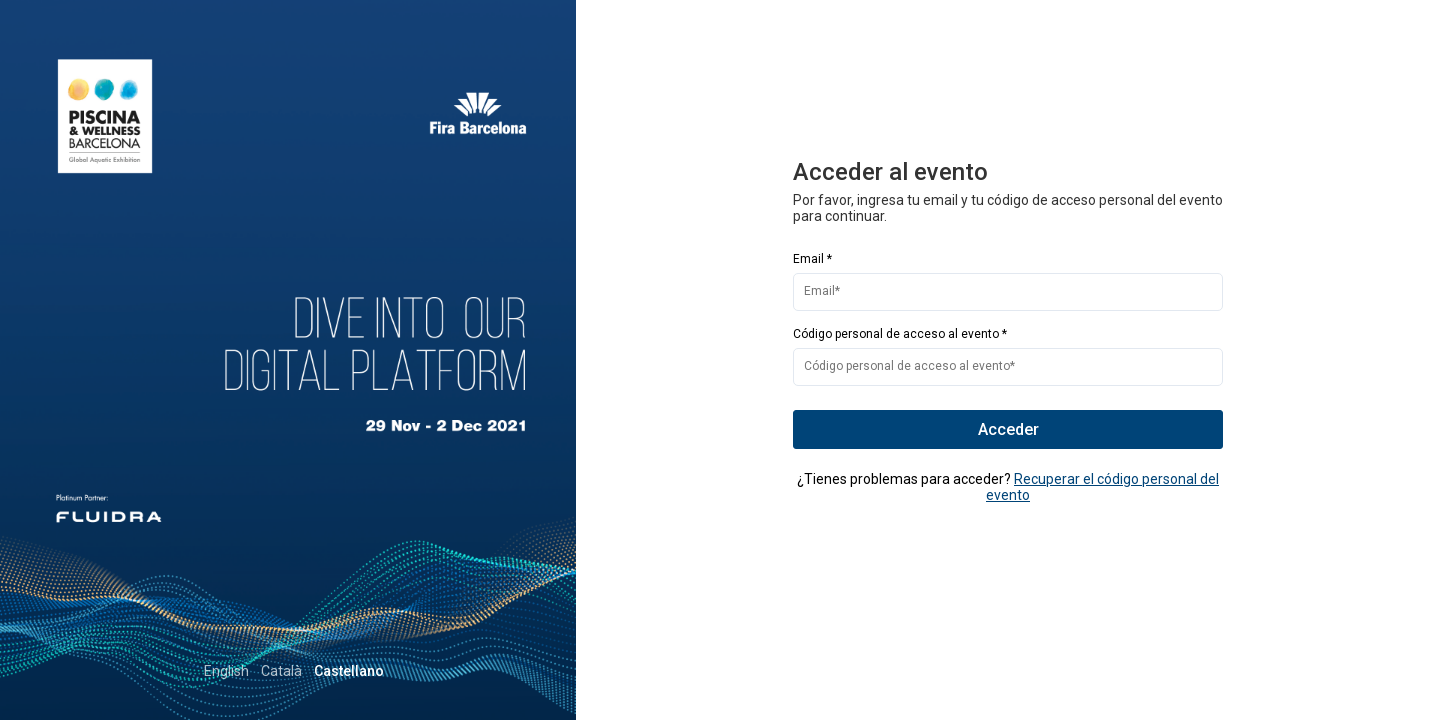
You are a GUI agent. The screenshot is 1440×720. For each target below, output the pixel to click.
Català (433, 671)
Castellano (501, 671)
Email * (812, 259)
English (378, 671)
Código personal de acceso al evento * (900, 334)
